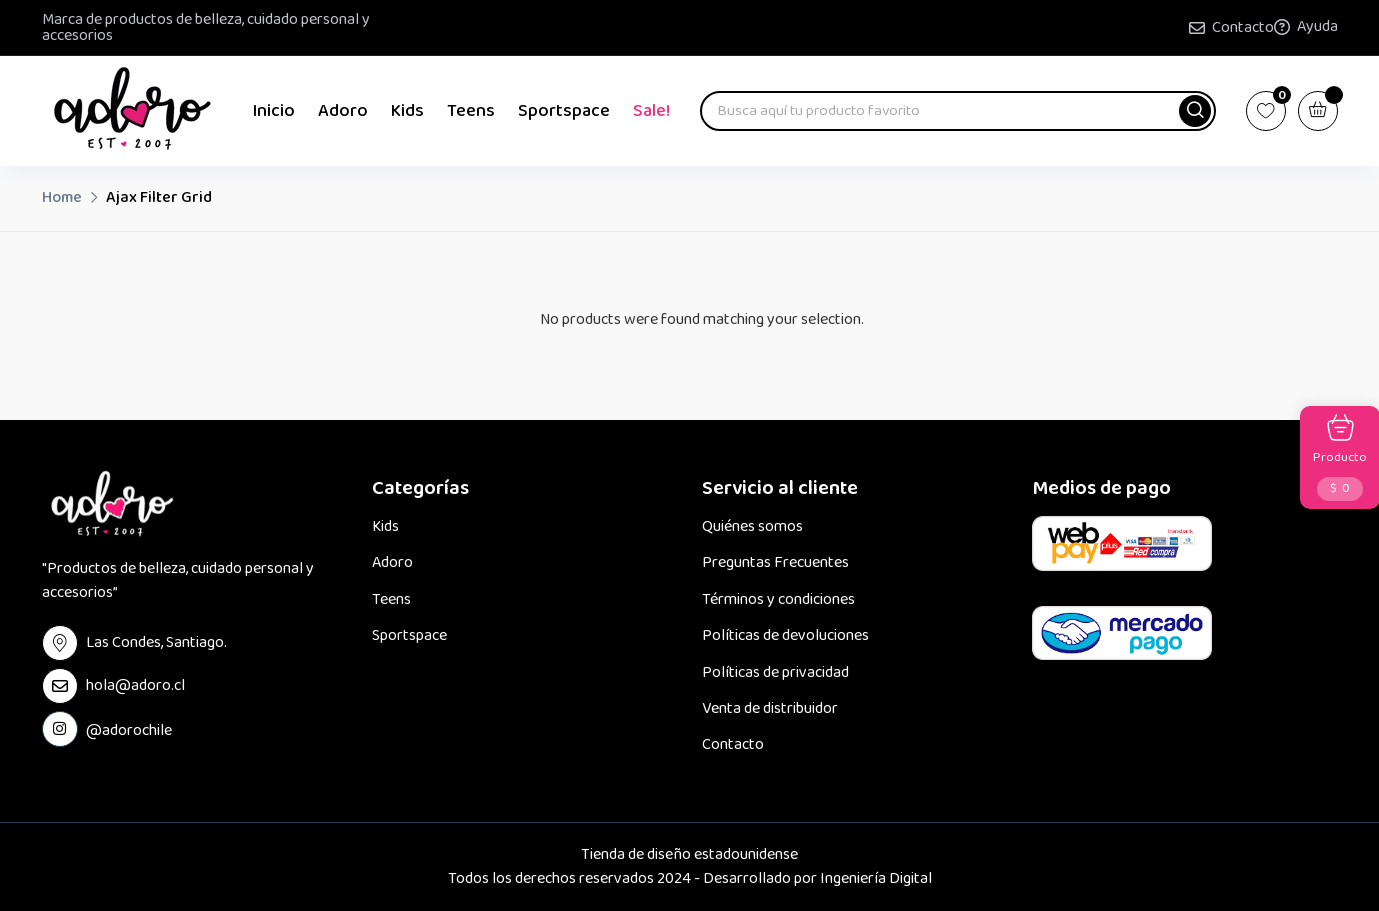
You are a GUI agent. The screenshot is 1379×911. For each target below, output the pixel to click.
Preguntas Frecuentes (775, 563)
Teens (471, 111)
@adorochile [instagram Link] (129, 729)
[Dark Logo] (132, 111)
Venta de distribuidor (770, 709)
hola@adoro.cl (135, 685)
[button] (1195, 111)
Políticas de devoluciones (785, 636)
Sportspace (564, 111)
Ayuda (1317, 27)
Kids (407, 111)
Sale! (651, 111)
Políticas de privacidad (775, 673)
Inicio (273, 111)
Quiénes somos (752, 527)
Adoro (343, 111)
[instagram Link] (60, 729)
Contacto (1243, 28)
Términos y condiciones (778, 600)
